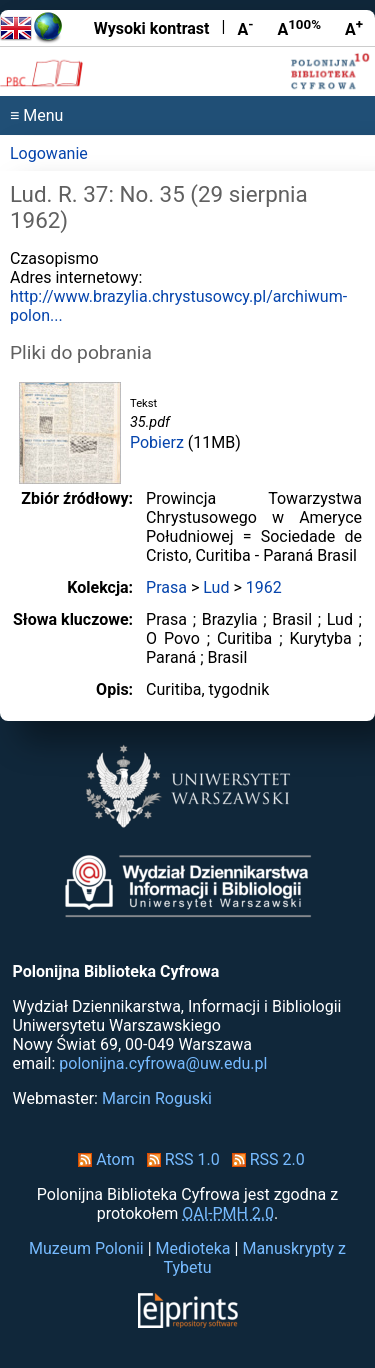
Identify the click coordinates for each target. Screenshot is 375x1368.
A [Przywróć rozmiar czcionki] (299, 28)
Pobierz (157, 442)
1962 (264, 587)
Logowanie (49, 153)
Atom (102, 1159)
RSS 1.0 (179, 1159)
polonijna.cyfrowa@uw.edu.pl (163, 1063)
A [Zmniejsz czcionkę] (245, 28)
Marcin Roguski (157, 1098)
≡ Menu (36, 115)
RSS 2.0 (264, 1159)
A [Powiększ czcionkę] (354, 28)
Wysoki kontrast (152, 28)
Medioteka (193, 1248)
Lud (216, 587)
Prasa (166, 587)
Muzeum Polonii (86, 1248)
